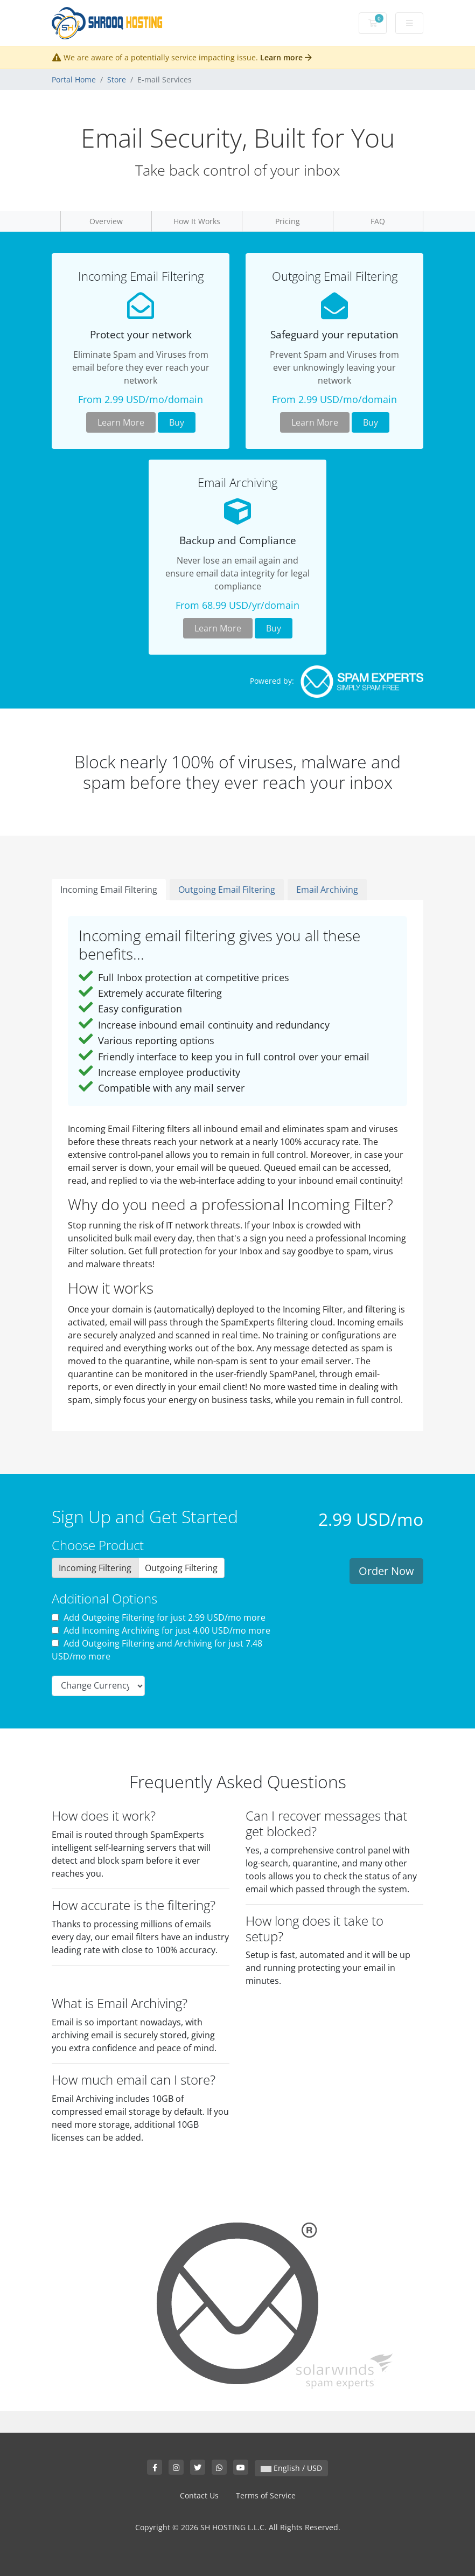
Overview (106, 221)
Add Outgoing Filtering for (159, 1617)
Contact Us (199, 2495)
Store (116, 79)
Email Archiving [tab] (327, 889)
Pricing (287, 221)
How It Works (196, 221)
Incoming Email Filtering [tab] (108, 889)
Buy (176, 422)
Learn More (120, 422)
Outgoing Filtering (181, 1568)
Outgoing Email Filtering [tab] (226, 889)
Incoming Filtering (95, 1568)
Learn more (286, 57)
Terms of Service (266, 2495)
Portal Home (74, 79)
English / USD (291, 2468)
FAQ (378, 221)
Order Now (386, 1571)
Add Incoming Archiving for (161, 1630)
